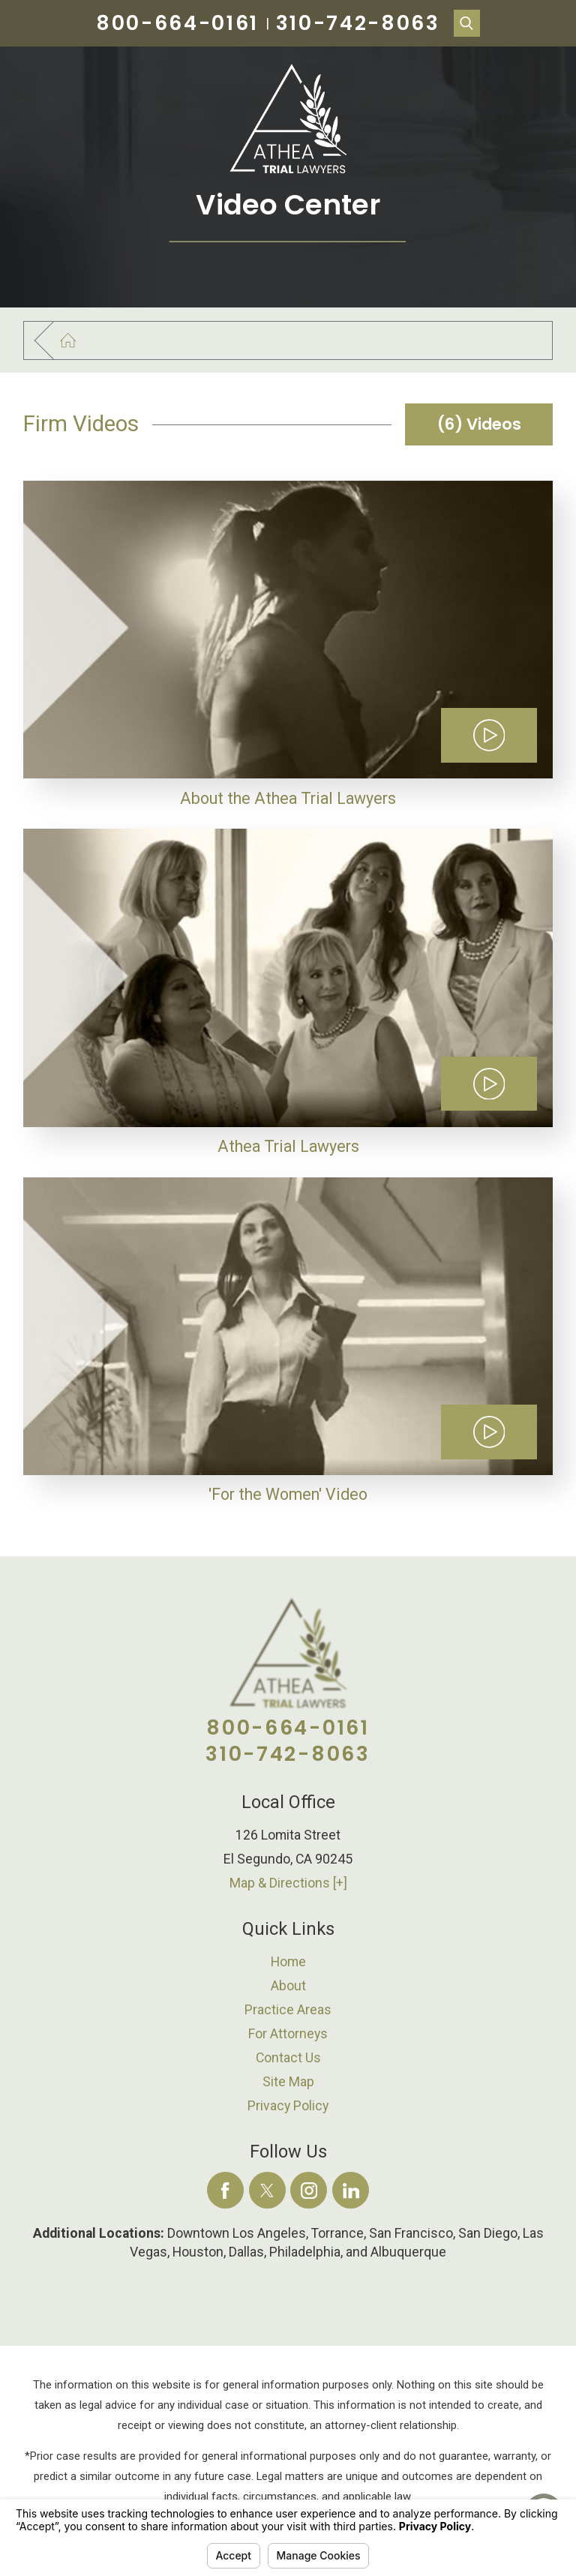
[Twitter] (267, 2190)
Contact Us (288, 2057)
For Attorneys (288, 2033)
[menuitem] (288, 1962)
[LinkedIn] (350, 2190)
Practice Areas (288, 2009)
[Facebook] (225, 2190)
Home (288, 1961)
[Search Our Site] (467, 23)
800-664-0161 (177, 23)
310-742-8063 (358, 23)
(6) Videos (479, 424)
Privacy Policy (288, 2105)
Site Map (288, 2081)
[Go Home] (77, 340)
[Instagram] (308, 2190)
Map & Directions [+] (288, 1883)
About (288, 1985)
